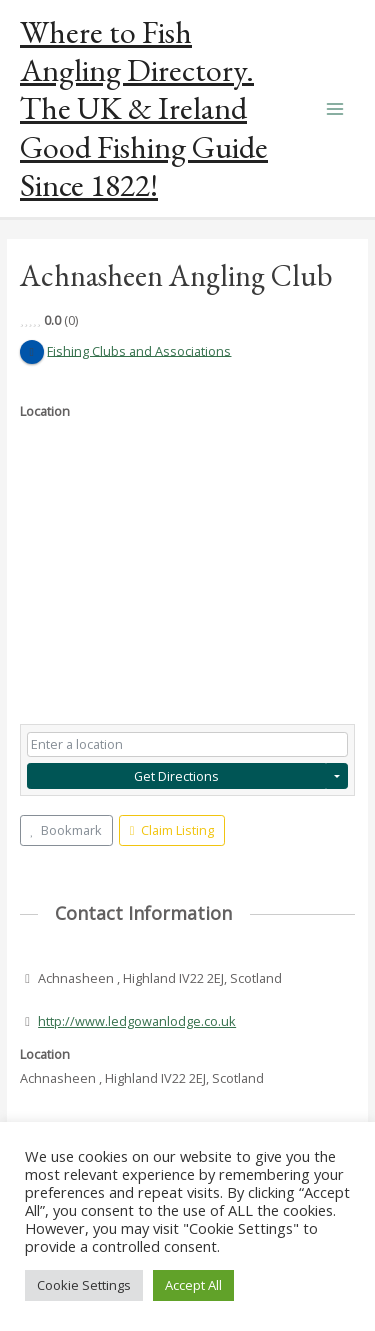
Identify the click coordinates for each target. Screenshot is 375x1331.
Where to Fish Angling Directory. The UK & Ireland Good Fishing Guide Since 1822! (144, 108)
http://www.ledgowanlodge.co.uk (137, 1021)
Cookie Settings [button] (84, 1285)
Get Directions (176, 776)
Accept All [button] (193, 1285)
